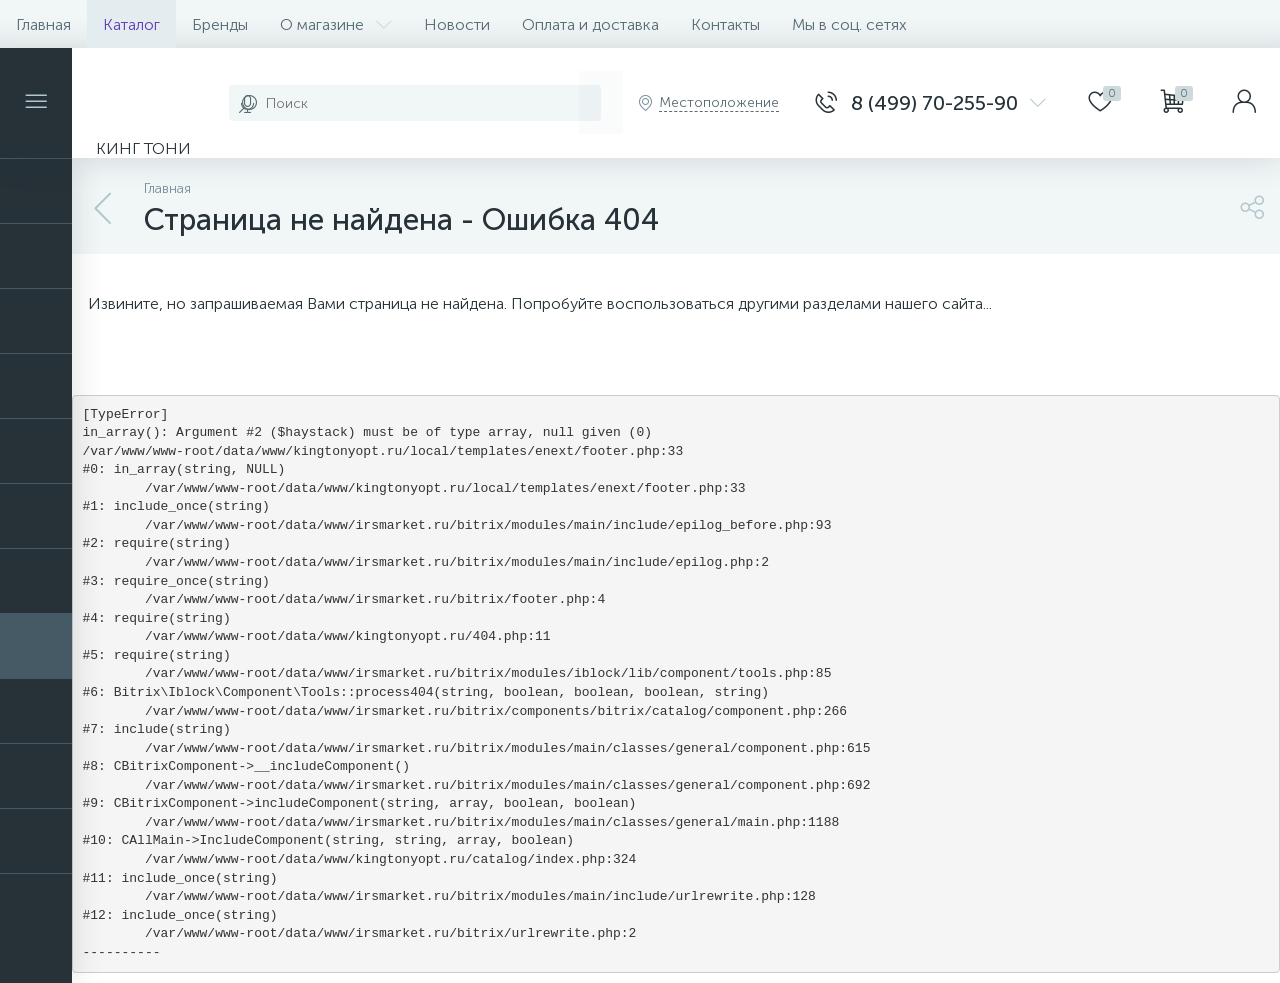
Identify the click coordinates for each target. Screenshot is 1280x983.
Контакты (725, 24)
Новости (457, 24)
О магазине (336, 24)
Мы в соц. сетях (849, 24)
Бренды (220, 24)
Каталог (131, 24)
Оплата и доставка (590, 24)
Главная (43, 24)
